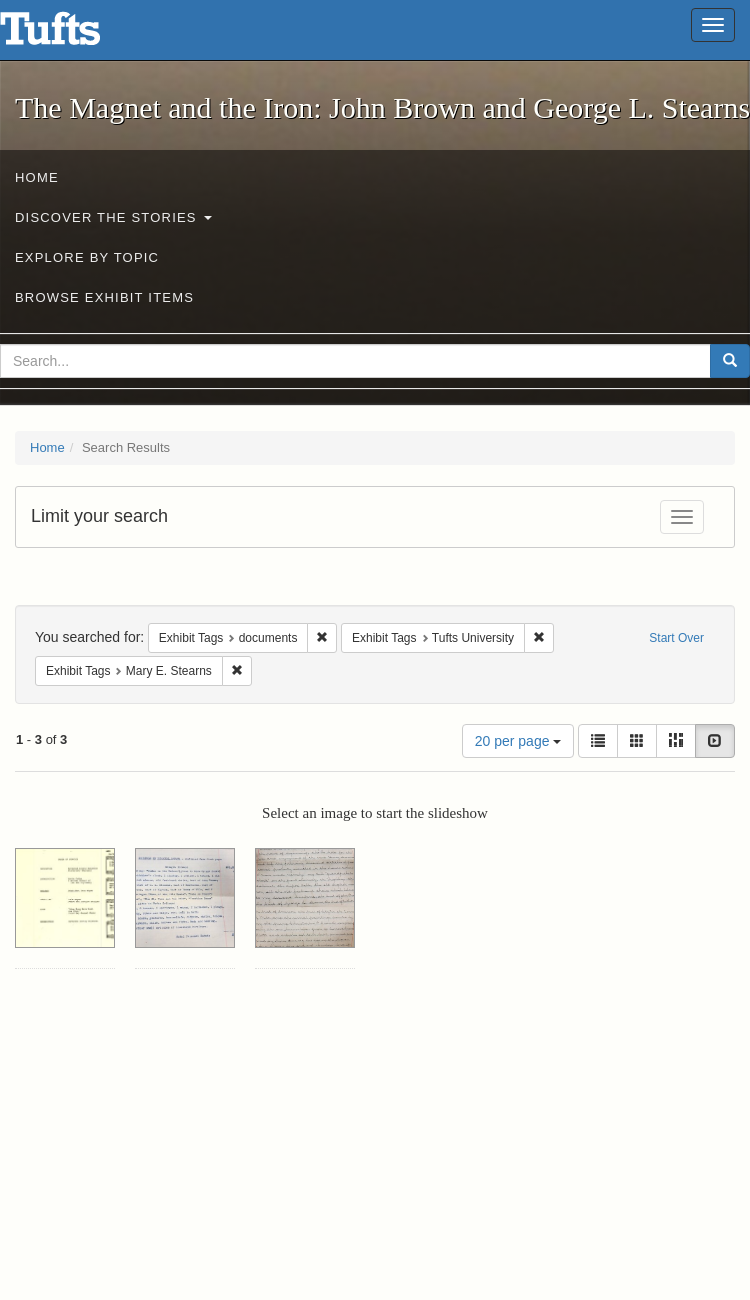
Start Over (676, 638)
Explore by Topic (87, 257)
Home (37, 177)
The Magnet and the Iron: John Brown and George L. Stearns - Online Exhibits (75, 35)
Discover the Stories (113, 217)
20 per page (518, 741)
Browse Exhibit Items (104, 297)
